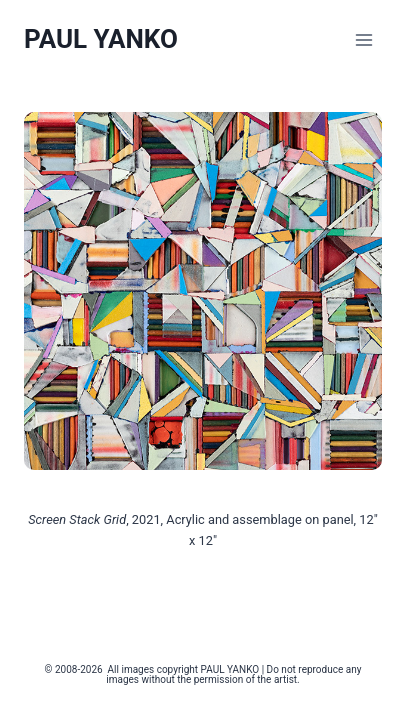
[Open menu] (363, 39)
